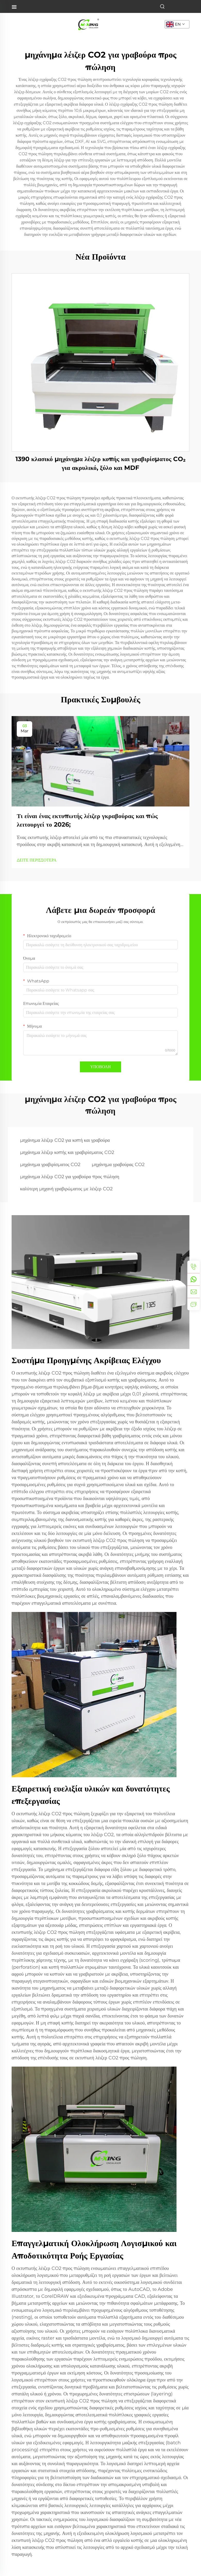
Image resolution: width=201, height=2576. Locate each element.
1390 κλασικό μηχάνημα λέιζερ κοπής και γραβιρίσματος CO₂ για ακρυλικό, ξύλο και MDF (100, 463)
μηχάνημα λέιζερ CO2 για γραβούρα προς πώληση (69, 1177)
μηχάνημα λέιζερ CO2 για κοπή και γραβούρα (65, 1140)
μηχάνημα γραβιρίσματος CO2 (50, 1164)
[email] (193, 1291)
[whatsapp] (193, 1279)
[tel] (193, 1267)
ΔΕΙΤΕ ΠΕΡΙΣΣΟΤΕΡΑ (36, 860)
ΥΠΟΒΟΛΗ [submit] (100, 1066)
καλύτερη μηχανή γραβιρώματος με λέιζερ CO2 (66, 1189)
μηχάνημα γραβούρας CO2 (118, 1164)
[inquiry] (193, 1304)
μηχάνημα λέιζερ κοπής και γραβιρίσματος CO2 (67, 1152)
